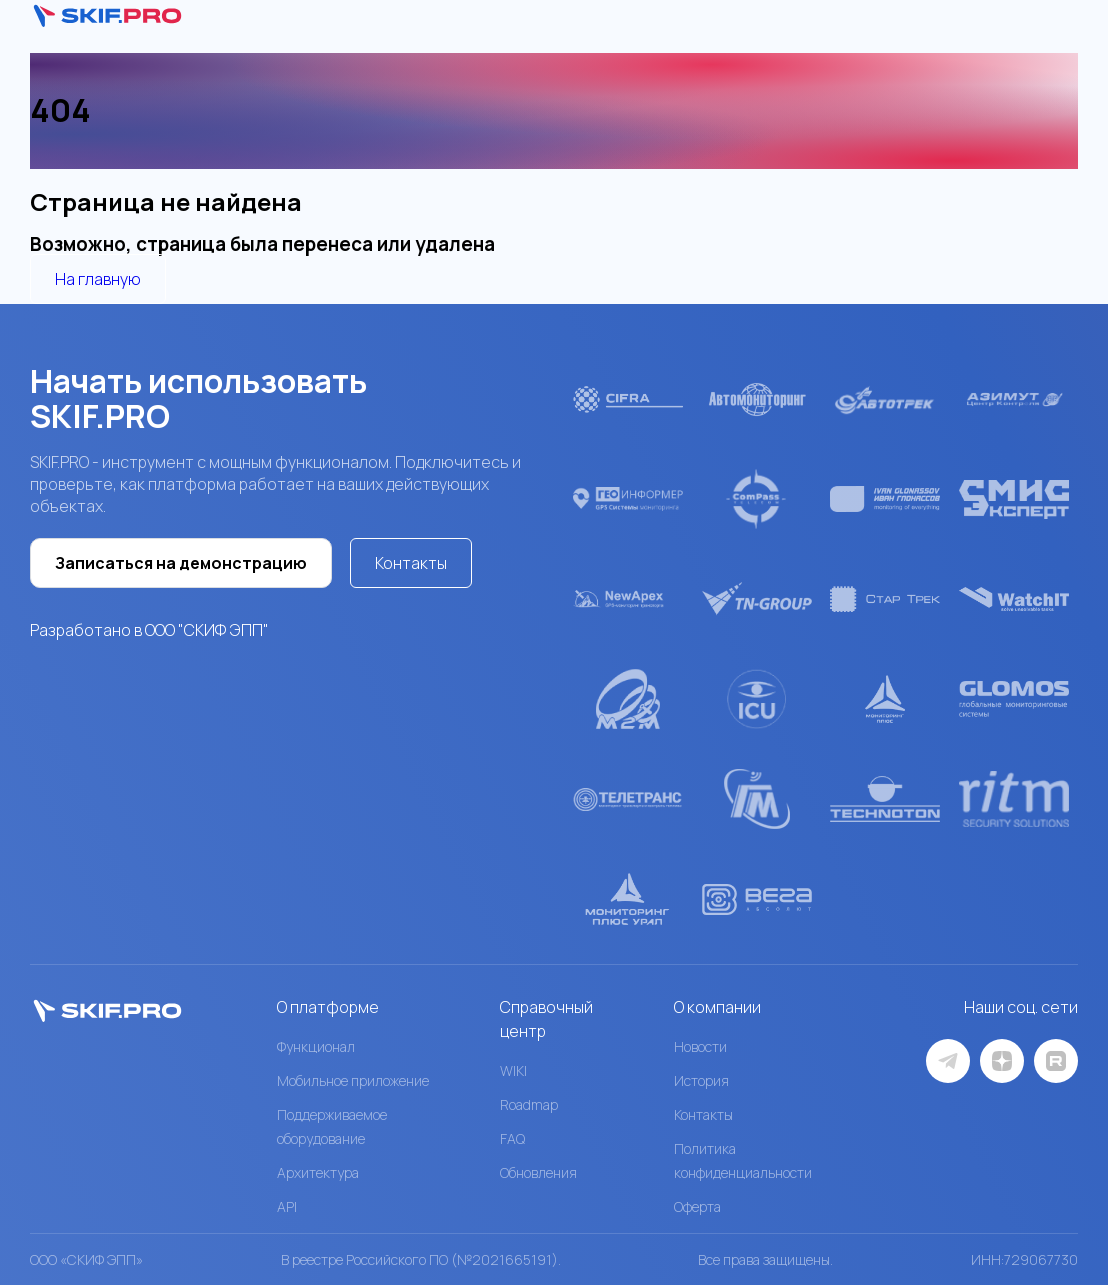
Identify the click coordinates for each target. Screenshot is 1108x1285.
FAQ (512, 1138)
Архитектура (318, 1172)
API (287, 1206)
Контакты (411, 563)
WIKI (513, 1070)
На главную (98, 279)
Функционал (316, 1046)
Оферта (697, 1206)
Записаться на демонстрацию (181, 563)
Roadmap (529, 1104)
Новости (700, 1046)
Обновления (538, 1172)
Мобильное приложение (353, 1080)
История (701, 1080)
